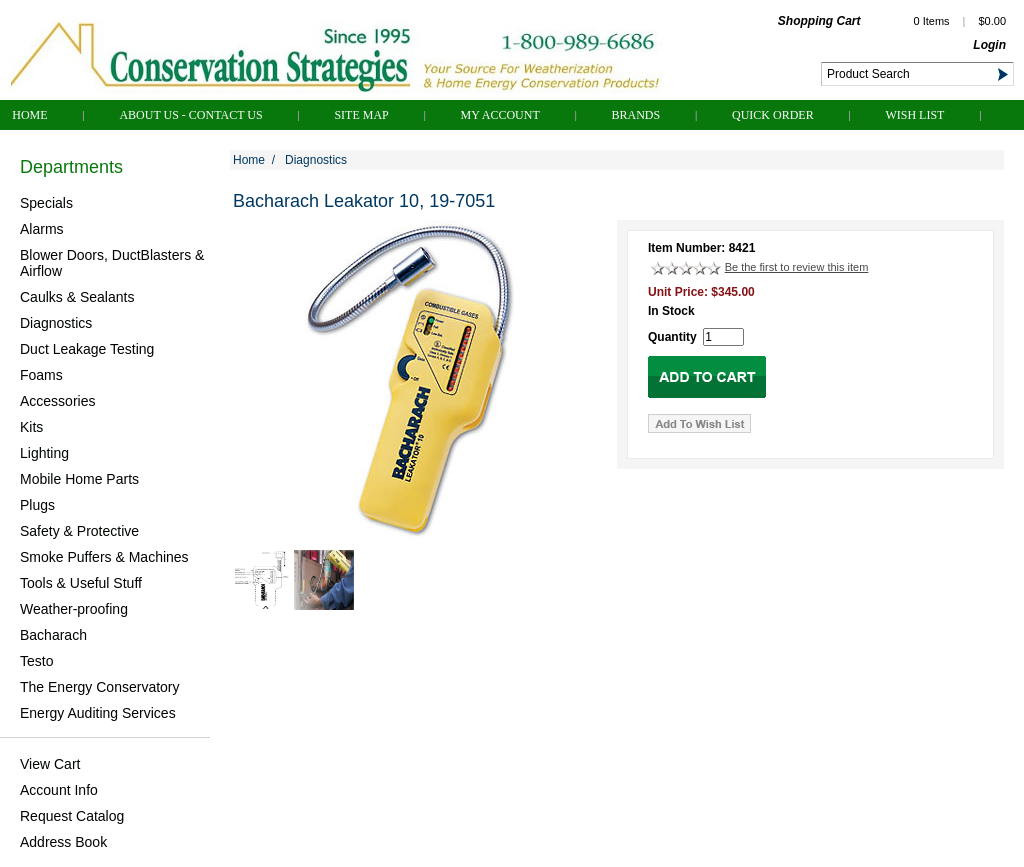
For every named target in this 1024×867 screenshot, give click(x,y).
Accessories (57, 401)
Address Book (63, 842)
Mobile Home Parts (79, 479)
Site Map (361, 115)
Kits (31, 427)
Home (29, 115)
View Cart (50, 764)
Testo (36, 661)
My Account (500, 115)
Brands (636, 115)
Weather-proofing (74, 609)
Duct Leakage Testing (87, 349)
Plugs (37, 505)
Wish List (914, 115)
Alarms (42, 229)
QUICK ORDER (773, 115)
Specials (46, 203)
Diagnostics (56, 323)
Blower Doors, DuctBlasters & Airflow (112, 263)
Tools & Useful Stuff (81, 583)
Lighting (44, 453)
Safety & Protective (79, 531)
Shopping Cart (819, 21)
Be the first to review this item (797, 267)
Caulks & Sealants (77, 297)
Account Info (59, 790)
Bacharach (53, 635)
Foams (41, 375)
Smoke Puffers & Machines (104, 557)
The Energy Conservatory (100, 687)
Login (989, 45)
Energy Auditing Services (98, 713)
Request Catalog (72, 816)
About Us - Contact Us (190, 115)
